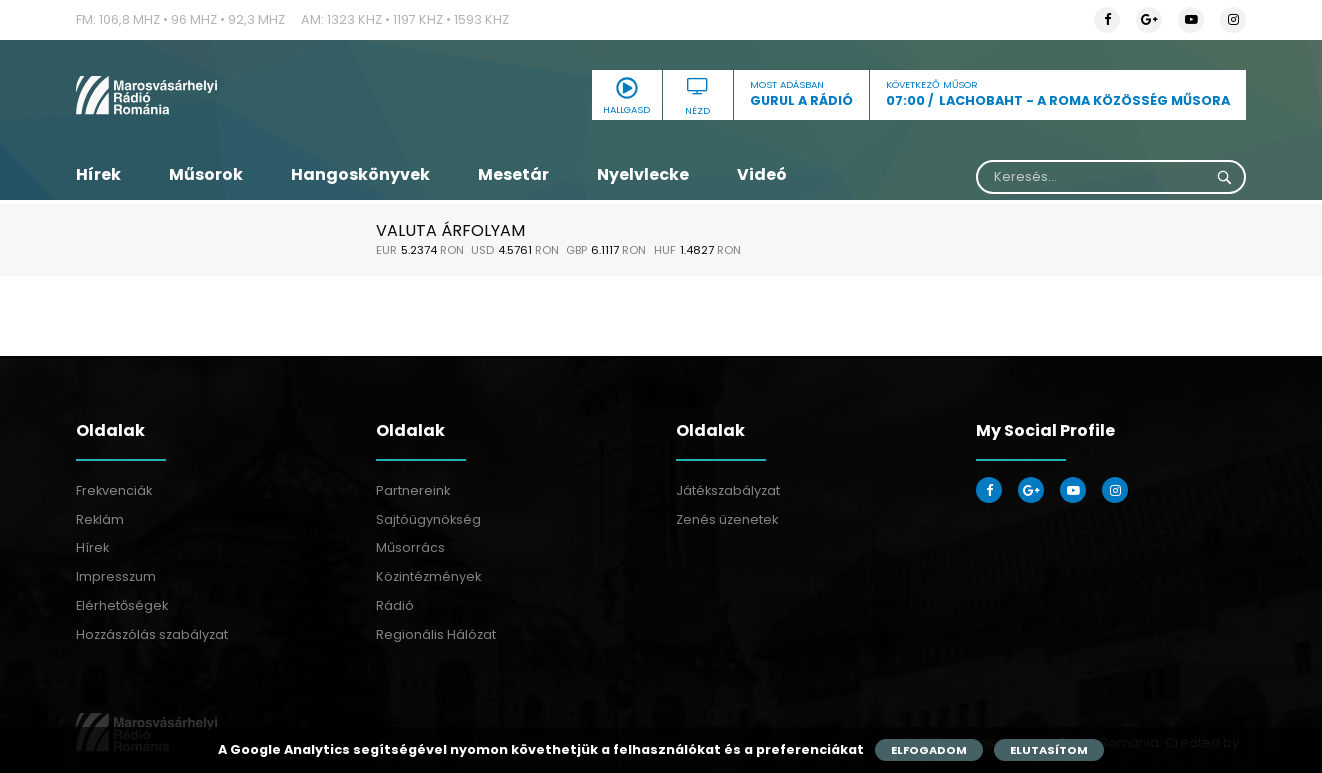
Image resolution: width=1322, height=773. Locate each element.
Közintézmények (428, 576)
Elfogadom (929, 750)
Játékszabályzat (728, 490)
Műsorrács (410, 547)
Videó (762, 174)
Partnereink (413, 490)
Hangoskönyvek (360, 174)
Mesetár (513, 174)
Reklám (100, 519)
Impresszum (116, 576)
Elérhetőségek (122, 605)
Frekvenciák (114, 490)
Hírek (98, 174)
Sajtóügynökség (428, 519)
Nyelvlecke (643, 174)
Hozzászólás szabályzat (152, 634)
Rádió (395, 605)
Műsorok (206, 174)
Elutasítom (1049, 750)
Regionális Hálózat (436, 634)
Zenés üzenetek (727, 519)
